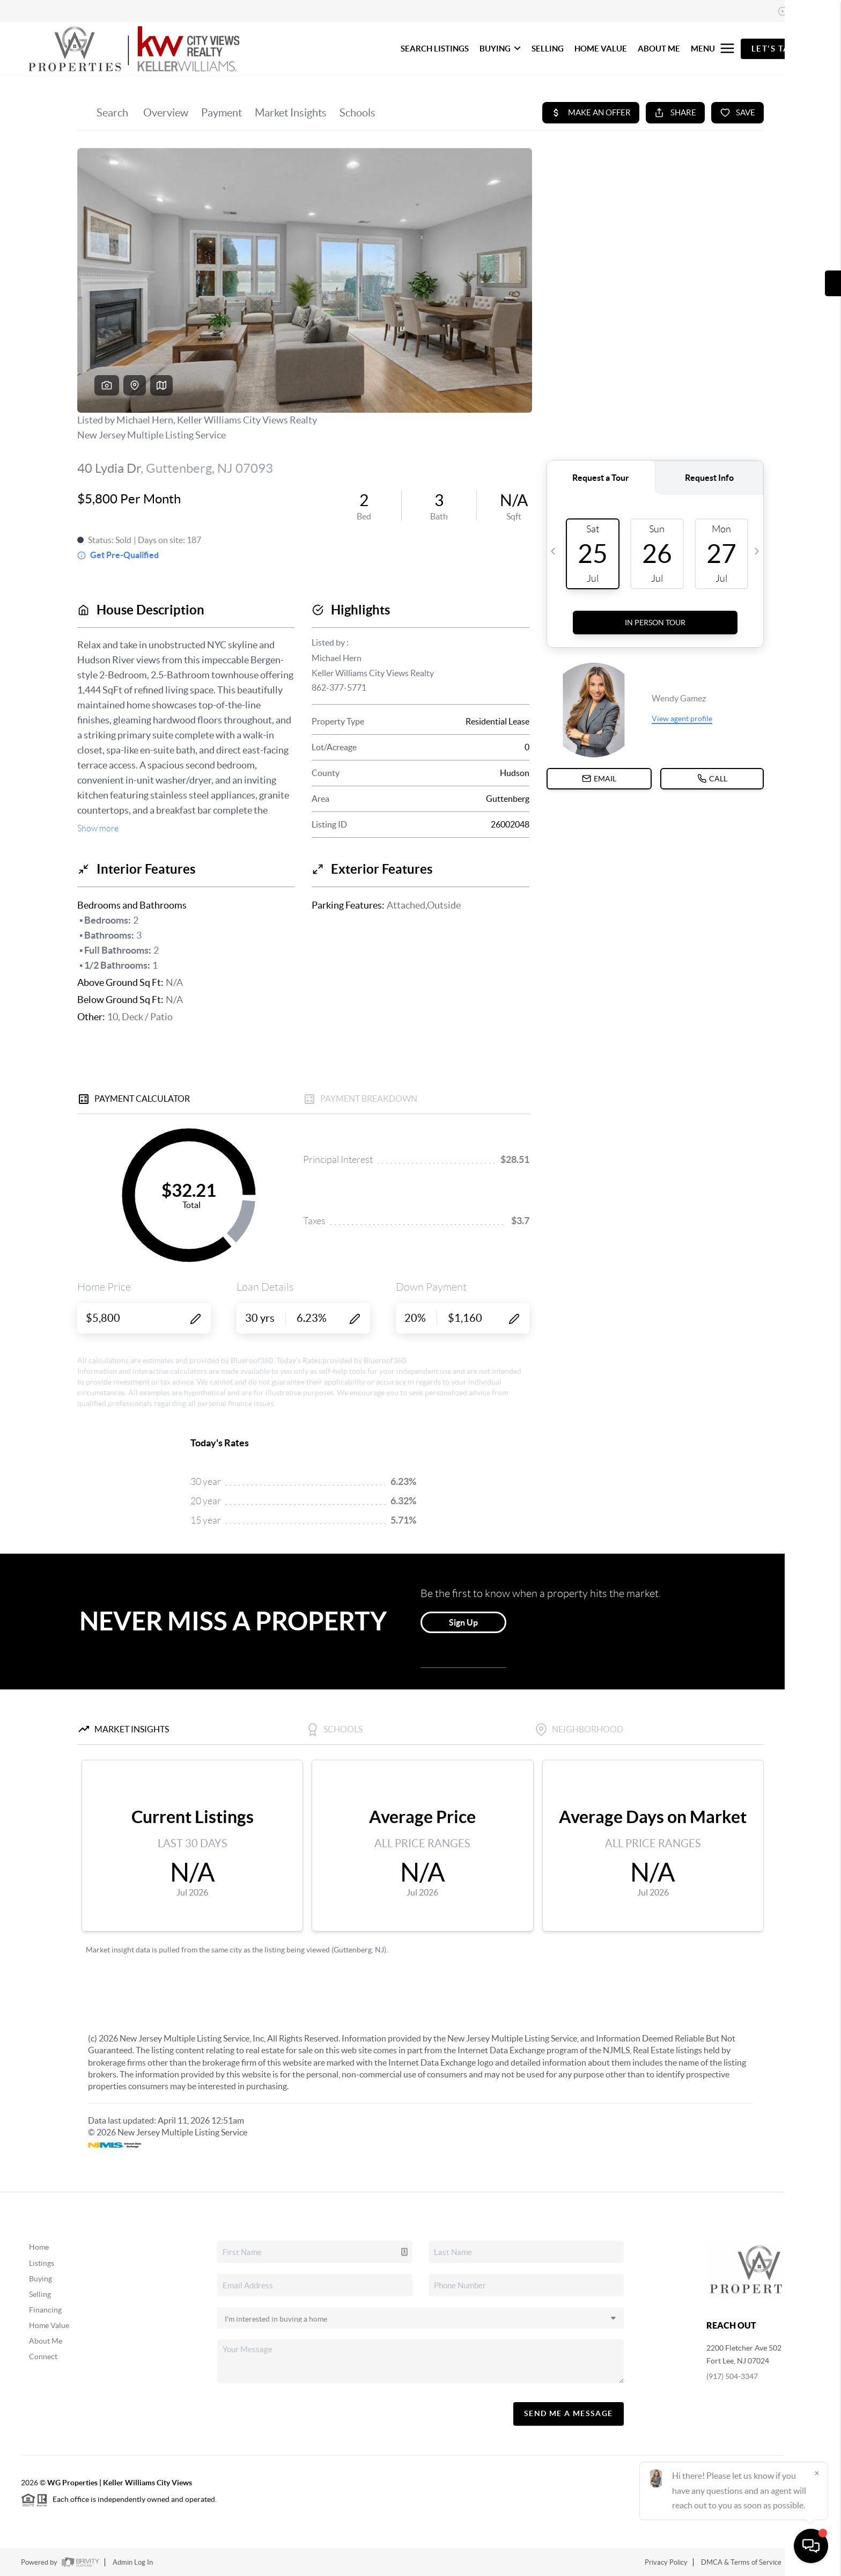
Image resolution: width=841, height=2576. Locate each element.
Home (39, 2247)
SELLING (548, 48)
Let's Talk (776, 48)
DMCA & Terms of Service (741, 2562)
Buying (40, 2278)
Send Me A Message (568, 2413)
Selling (40, 2294)
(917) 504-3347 (732, 2376)
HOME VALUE (600, 48)
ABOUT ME (659, 48)
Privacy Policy (666, 2562)
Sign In (799, 11)
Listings (41, 2263)
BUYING (500, 48)
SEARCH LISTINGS (435, 48)
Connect (43, 2356)
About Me (45, 2341)
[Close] (817, 2473)
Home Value (49, 2325)
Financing (45, 2310)
